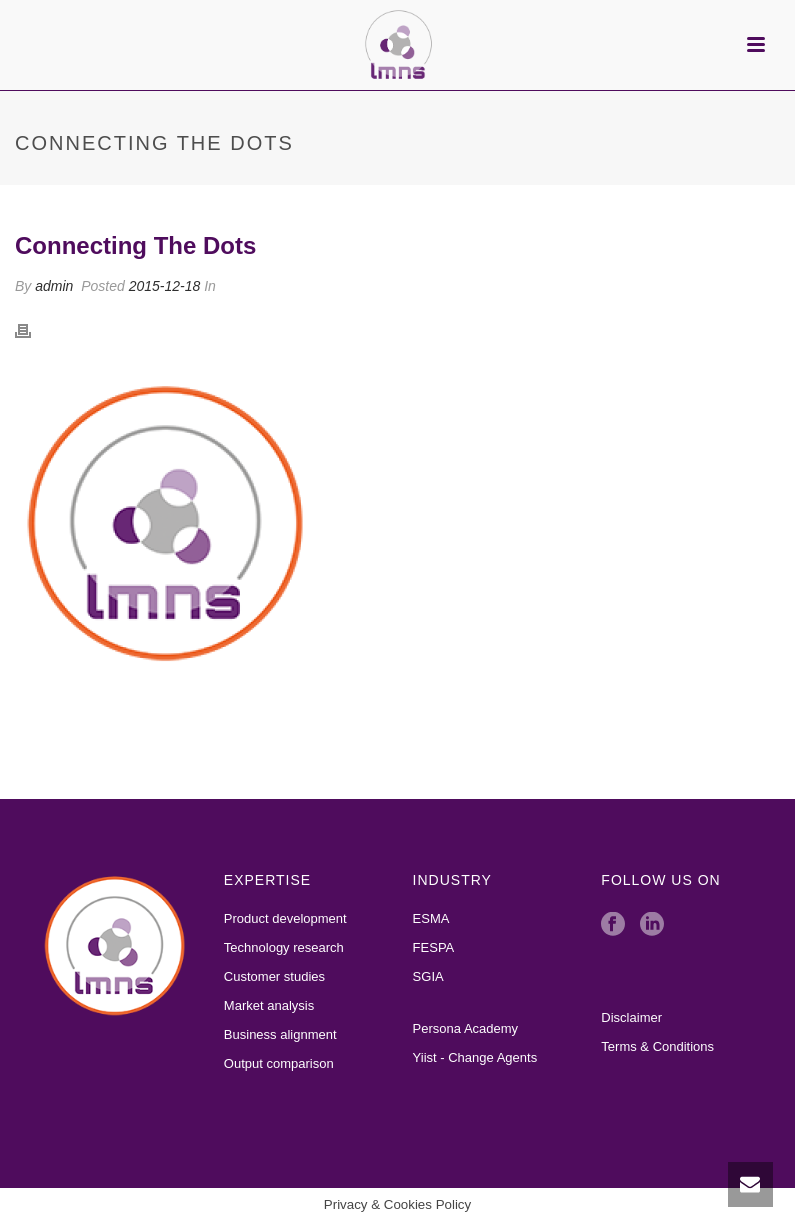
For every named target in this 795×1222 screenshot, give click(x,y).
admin (54, 286)
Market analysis (269, 1005)
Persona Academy (466, 1028)
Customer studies (274, 976)
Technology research (284, 947)
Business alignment (280, 1034)
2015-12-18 (165, 286)
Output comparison (279, 1063)
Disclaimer (631, 1017)
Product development (285, 918)
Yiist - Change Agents (475, 1057)
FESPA (434, 947)
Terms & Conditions (657, 1046)
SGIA (428, 976)
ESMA (431, 918)
